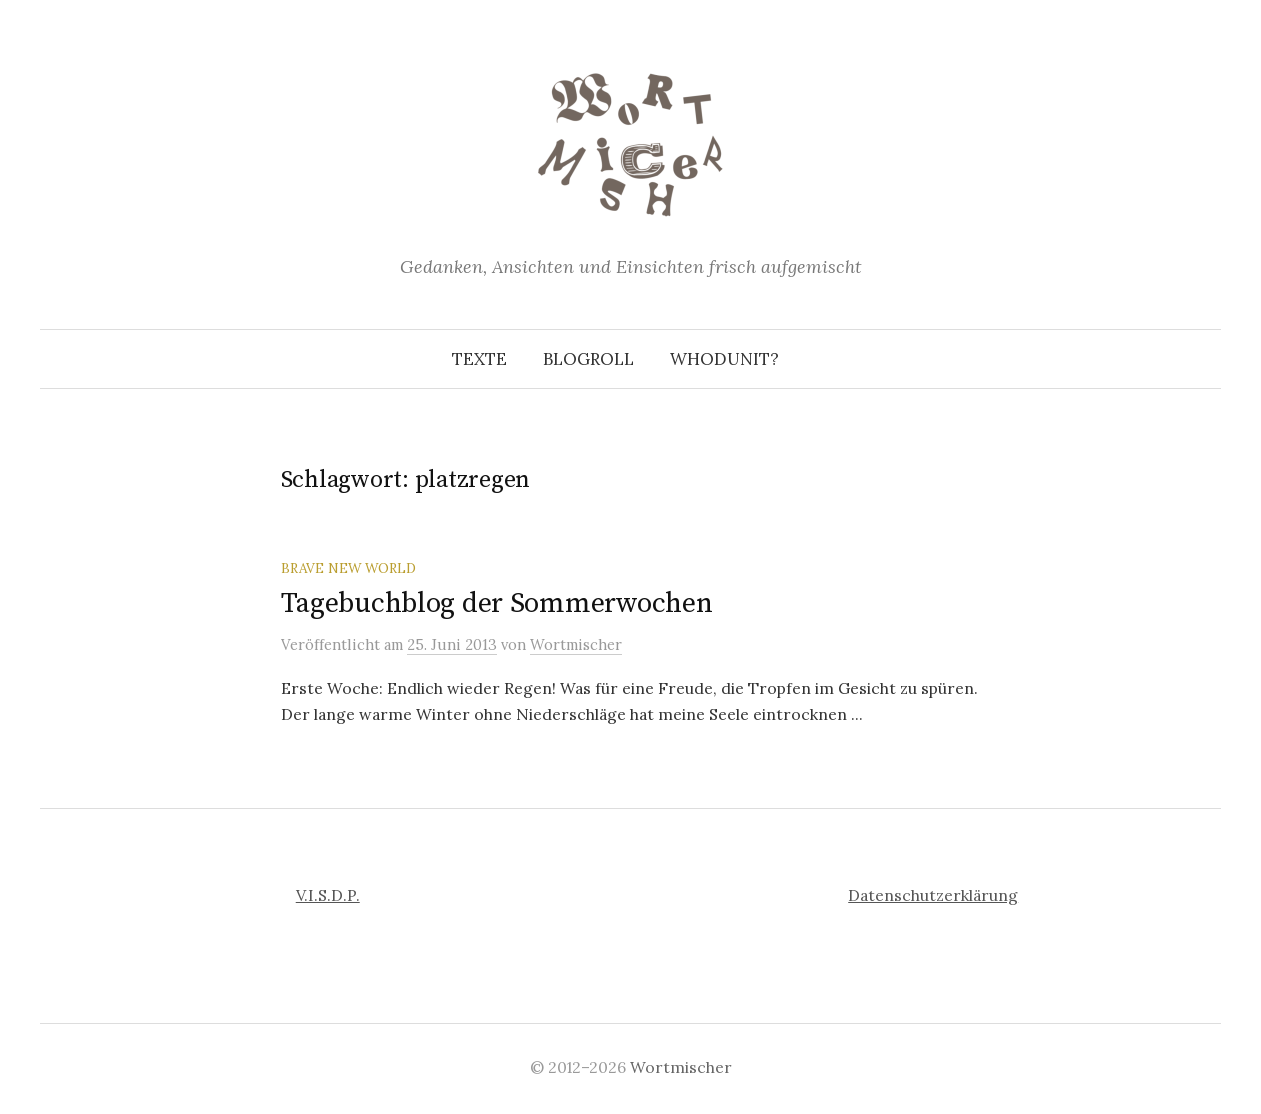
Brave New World (348, 568)
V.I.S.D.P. (328, 895)
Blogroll (588, 359)
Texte (479, 359)
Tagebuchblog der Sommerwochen (497, 603)
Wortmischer (681, 1067)
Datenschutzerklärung (933, 895)
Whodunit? (724, 359)
